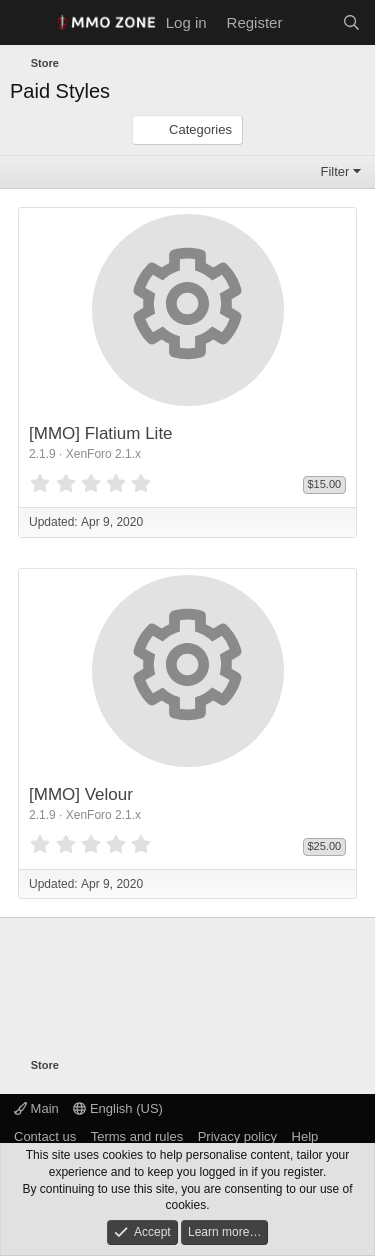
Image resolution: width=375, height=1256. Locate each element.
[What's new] (311, 22)
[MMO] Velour (81, 794)
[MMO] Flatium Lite (101, 433)
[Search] (351, 22)
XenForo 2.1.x (103, 454)
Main (36, 1108)
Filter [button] (335, 171)
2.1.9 (42, 454)
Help (305, 1136)
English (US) (118, 1108)
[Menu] (27, 23)
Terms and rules (137, 1136)
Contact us (45, 1136)
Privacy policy (237, 1136)
